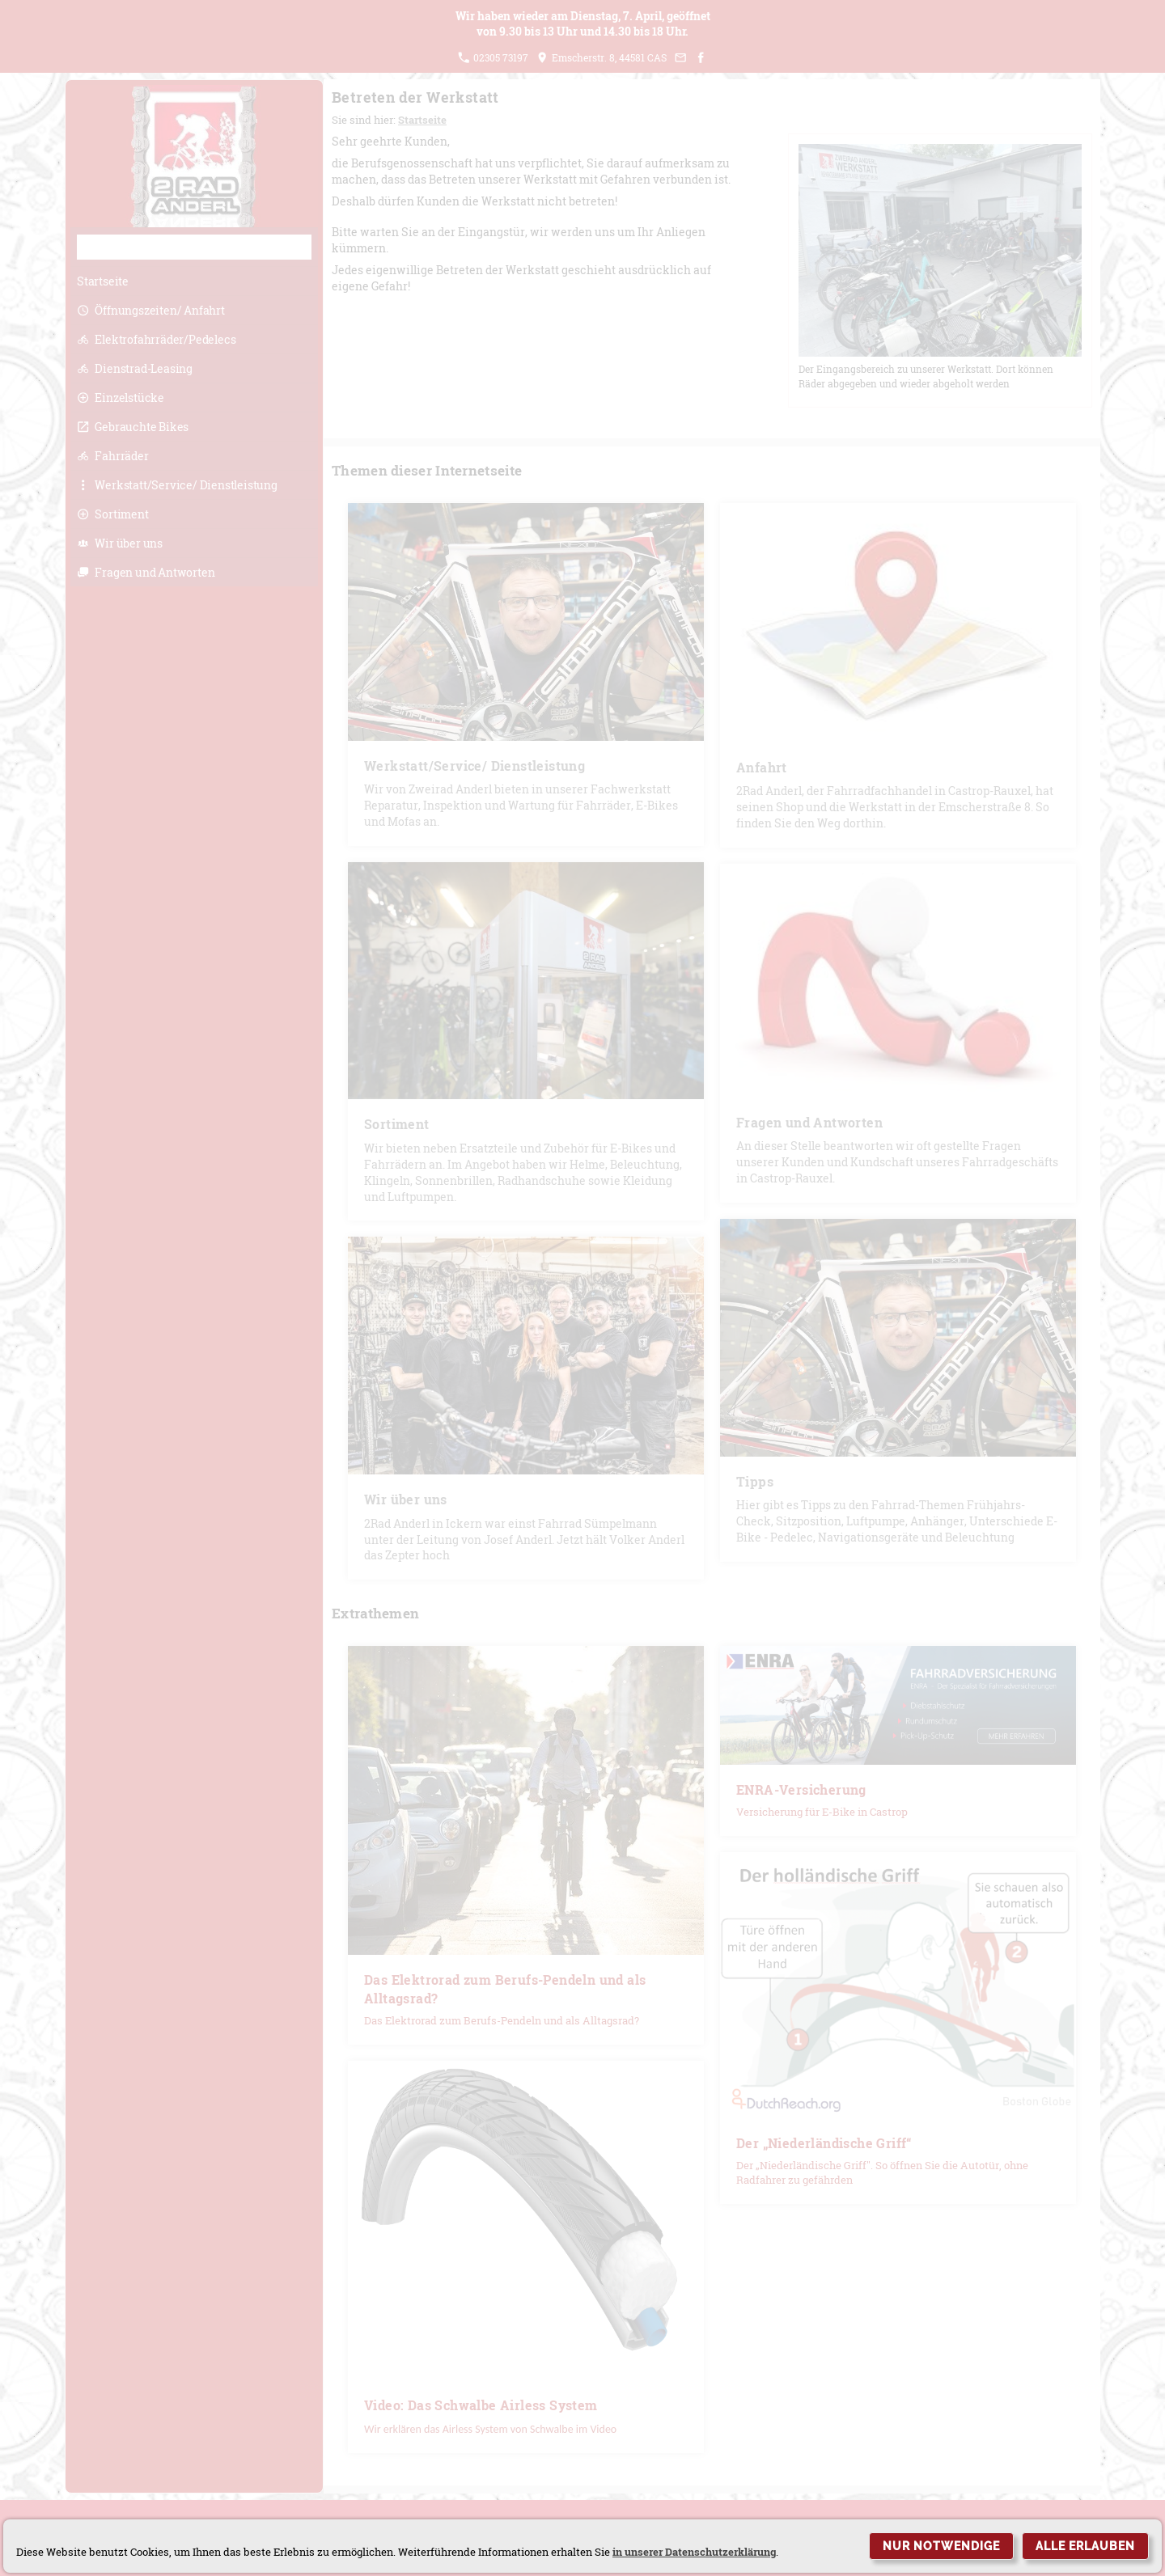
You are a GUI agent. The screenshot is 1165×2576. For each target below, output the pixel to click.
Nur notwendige (941, 2546)
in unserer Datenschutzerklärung (694, 2551)
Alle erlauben (1085, 2546)
